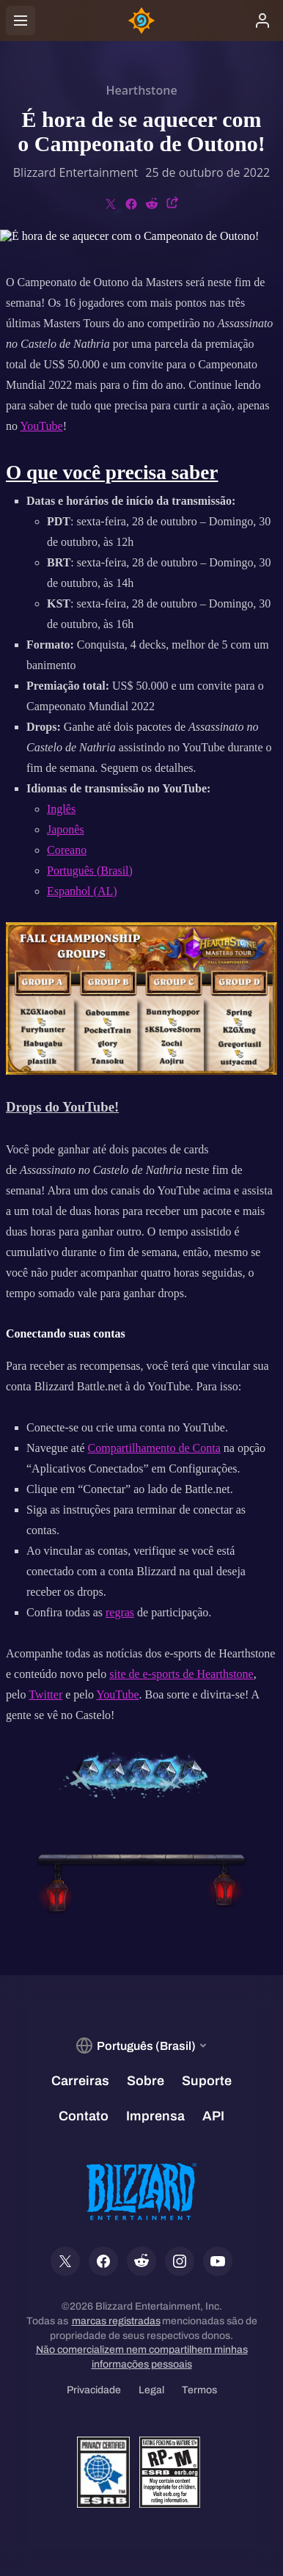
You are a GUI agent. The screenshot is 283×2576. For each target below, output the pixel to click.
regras (120, 1612)
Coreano (67, 850)
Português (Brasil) (90, 870)
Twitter (45, 1694)
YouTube (41, 426)
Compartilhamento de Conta (154, 1448)
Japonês (65, 829)
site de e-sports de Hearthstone (181, 1674)
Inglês (61, 809)
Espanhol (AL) (82, 891)
